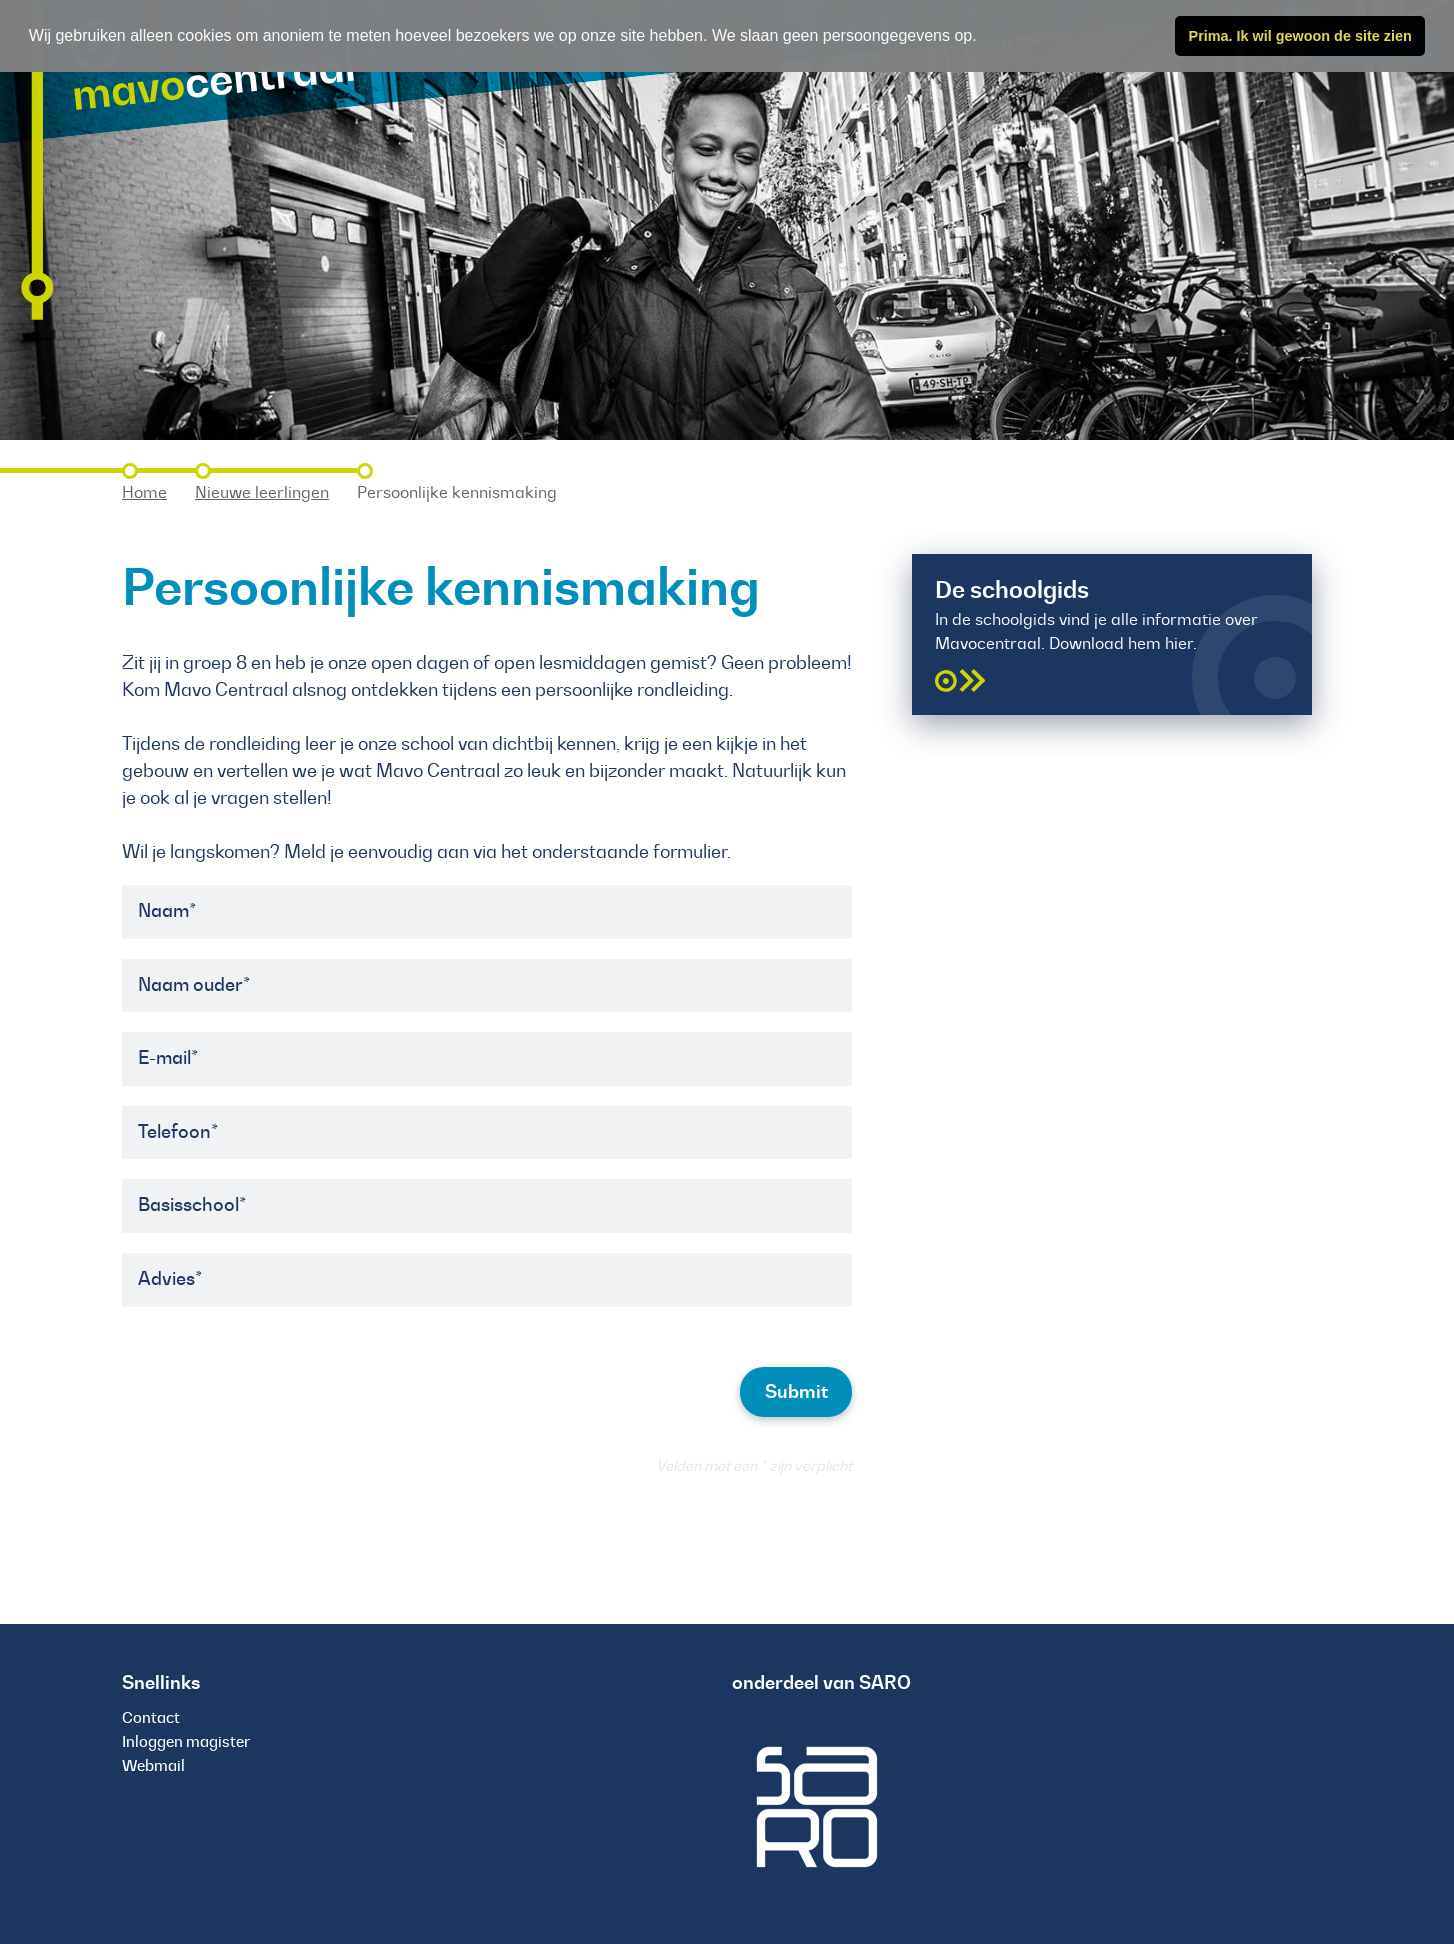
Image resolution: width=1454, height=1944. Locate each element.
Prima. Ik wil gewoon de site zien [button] (1300, 36)
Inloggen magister (186, 1741)
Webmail (153, 1765)
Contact (151, 1717)
